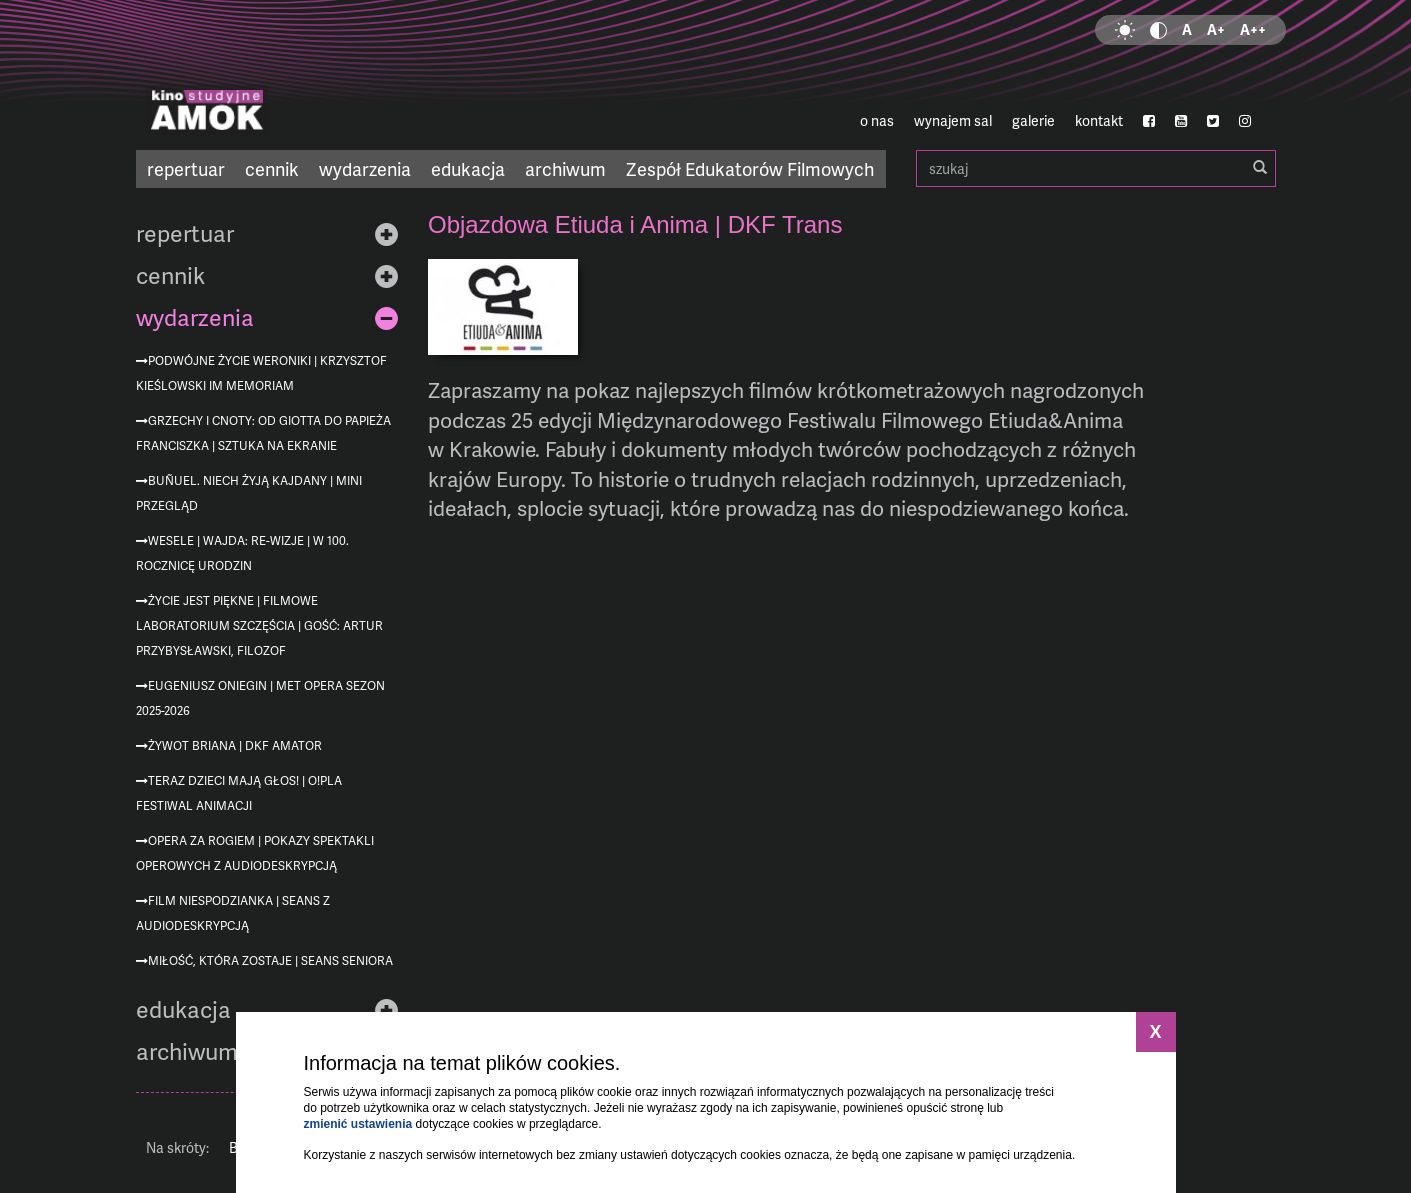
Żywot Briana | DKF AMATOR (235, 745)
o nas (877, 120)
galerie (1033, 120)
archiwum (565, 168)
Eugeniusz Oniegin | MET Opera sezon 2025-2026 (260, 698)
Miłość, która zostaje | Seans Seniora (270, 960)
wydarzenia (365, 168)
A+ (1216, 29)
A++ (1253, 29)
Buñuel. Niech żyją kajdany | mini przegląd (249, 493)
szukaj (1096, 168)
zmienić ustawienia (358, 1124)
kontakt (1099, 120)
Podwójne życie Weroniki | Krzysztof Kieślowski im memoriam (261, 373)
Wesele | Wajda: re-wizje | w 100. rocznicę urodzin (242, 553)
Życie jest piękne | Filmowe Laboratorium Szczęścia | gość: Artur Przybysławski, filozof (259, 625)
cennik (272, 168)
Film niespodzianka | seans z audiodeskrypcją (233, 913)
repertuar (186, 168)
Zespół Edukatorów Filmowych (750, 168)
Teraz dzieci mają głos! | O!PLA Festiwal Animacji (239, 793)
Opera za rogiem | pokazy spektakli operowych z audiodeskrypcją (255, 853)
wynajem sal (953, 120)
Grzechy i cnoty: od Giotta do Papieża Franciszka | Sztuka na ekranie (263, 433)
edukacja (468, 168)
